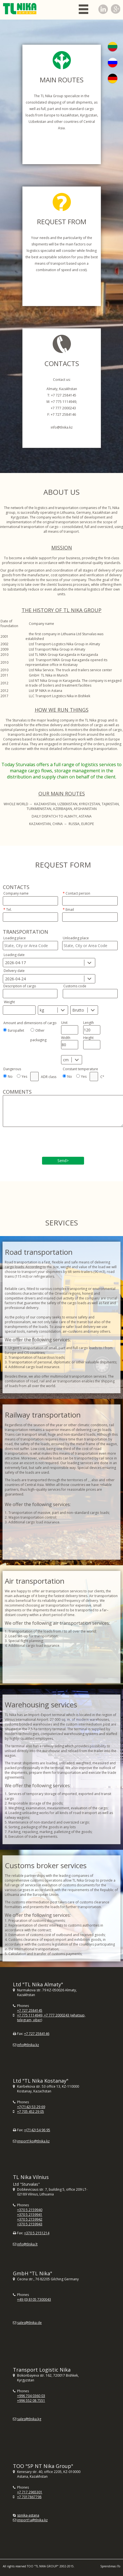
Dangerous (12, 1069)
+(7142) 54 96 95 (37, 2130)
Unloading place (76, 938)
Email (70, 909)
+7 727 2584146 (36, 2033)
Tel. (9, 909)
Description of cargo (19, 986)
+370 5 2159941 (29, 2214)
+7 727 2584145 (29, 2010)
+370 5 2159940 (29, 2209)
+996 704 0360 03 (31, 2395)
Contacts (16, 887)
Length (88, 1022)
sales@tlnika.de (29, 2322)
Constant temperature (80, 1069)
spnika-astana (28, 2515)
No (10, 1076)
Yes (24, 1076)
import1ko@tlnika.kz (33, 2141)
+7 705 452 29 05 (30, 2111)
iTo (118, 2566)
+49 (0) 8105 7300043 (34, 2299)
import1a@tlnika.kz (32, 2520)
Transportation (25, 931)
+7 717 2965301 (29, 2492)
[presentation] (45, 1143)
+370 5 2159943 (29, 2224)
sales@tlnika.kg (29, 2419)
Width (65, 1037)
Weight (9, 1002)
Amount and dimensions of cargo (30, 1023)
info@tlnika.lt (27, 2244)
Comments (17, 1091)
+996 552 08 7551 (31, 2400)
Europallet (16, 1030)
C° (102, 1076)
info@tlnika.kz (28, 2044)
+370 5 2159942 (29, 2219)
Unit (64, 1022)
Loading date (14, 954)
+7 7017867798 (29, 2496)
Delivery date (14, 970)
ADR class (48, 1076)
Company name (16, 893)
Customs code (74, 986)
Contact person (78, 893)
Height (88, 1037)
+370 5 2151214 (36, 2233)
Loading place (14, 938)
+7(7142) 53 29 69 (31, 2106)
